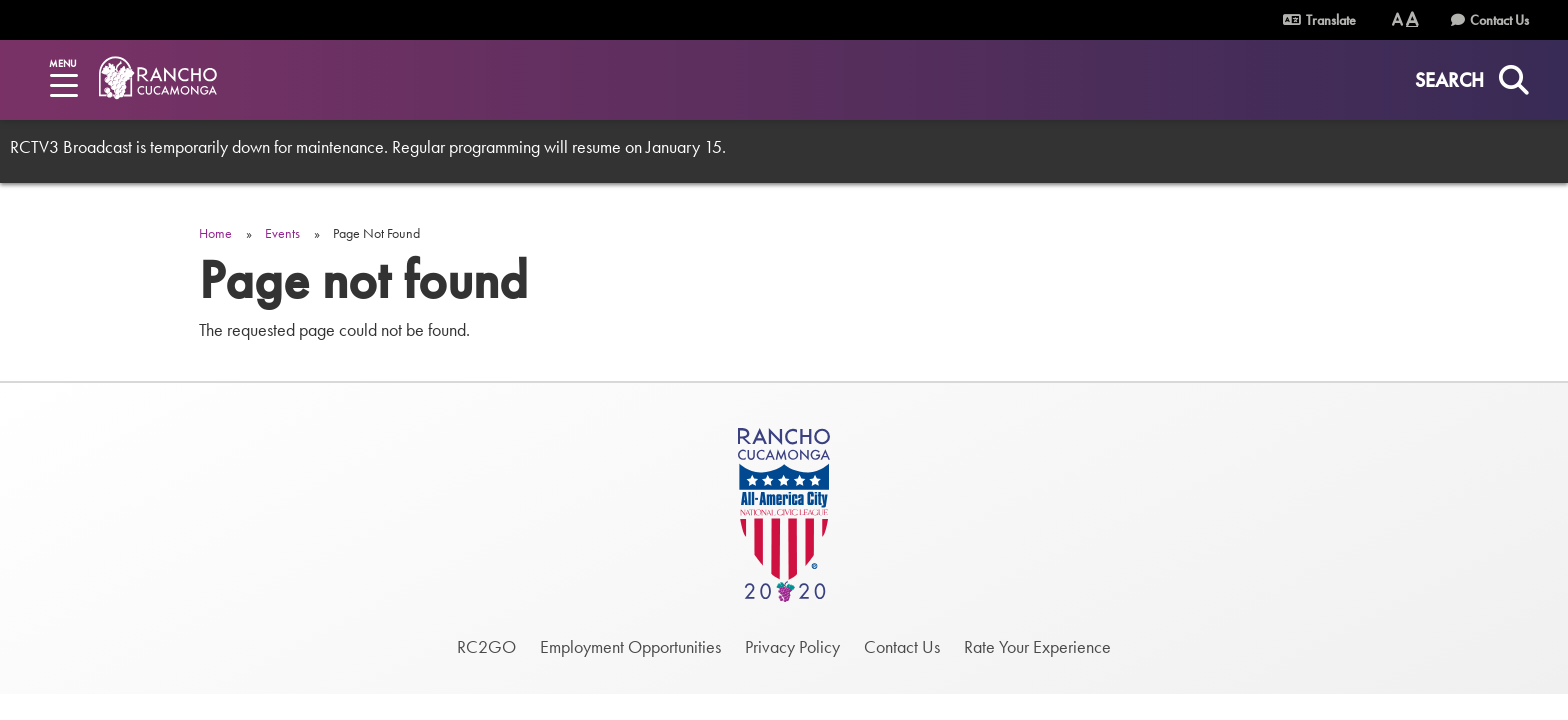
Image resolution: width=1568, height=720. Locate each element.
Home (215, 233)
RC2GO (486, 646)
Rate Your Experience (1037, 646)
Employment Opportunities (630, 646)
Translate (1331, 20)
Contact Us (1499, 20)
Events (282, 233)
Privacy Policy (792, 646)
